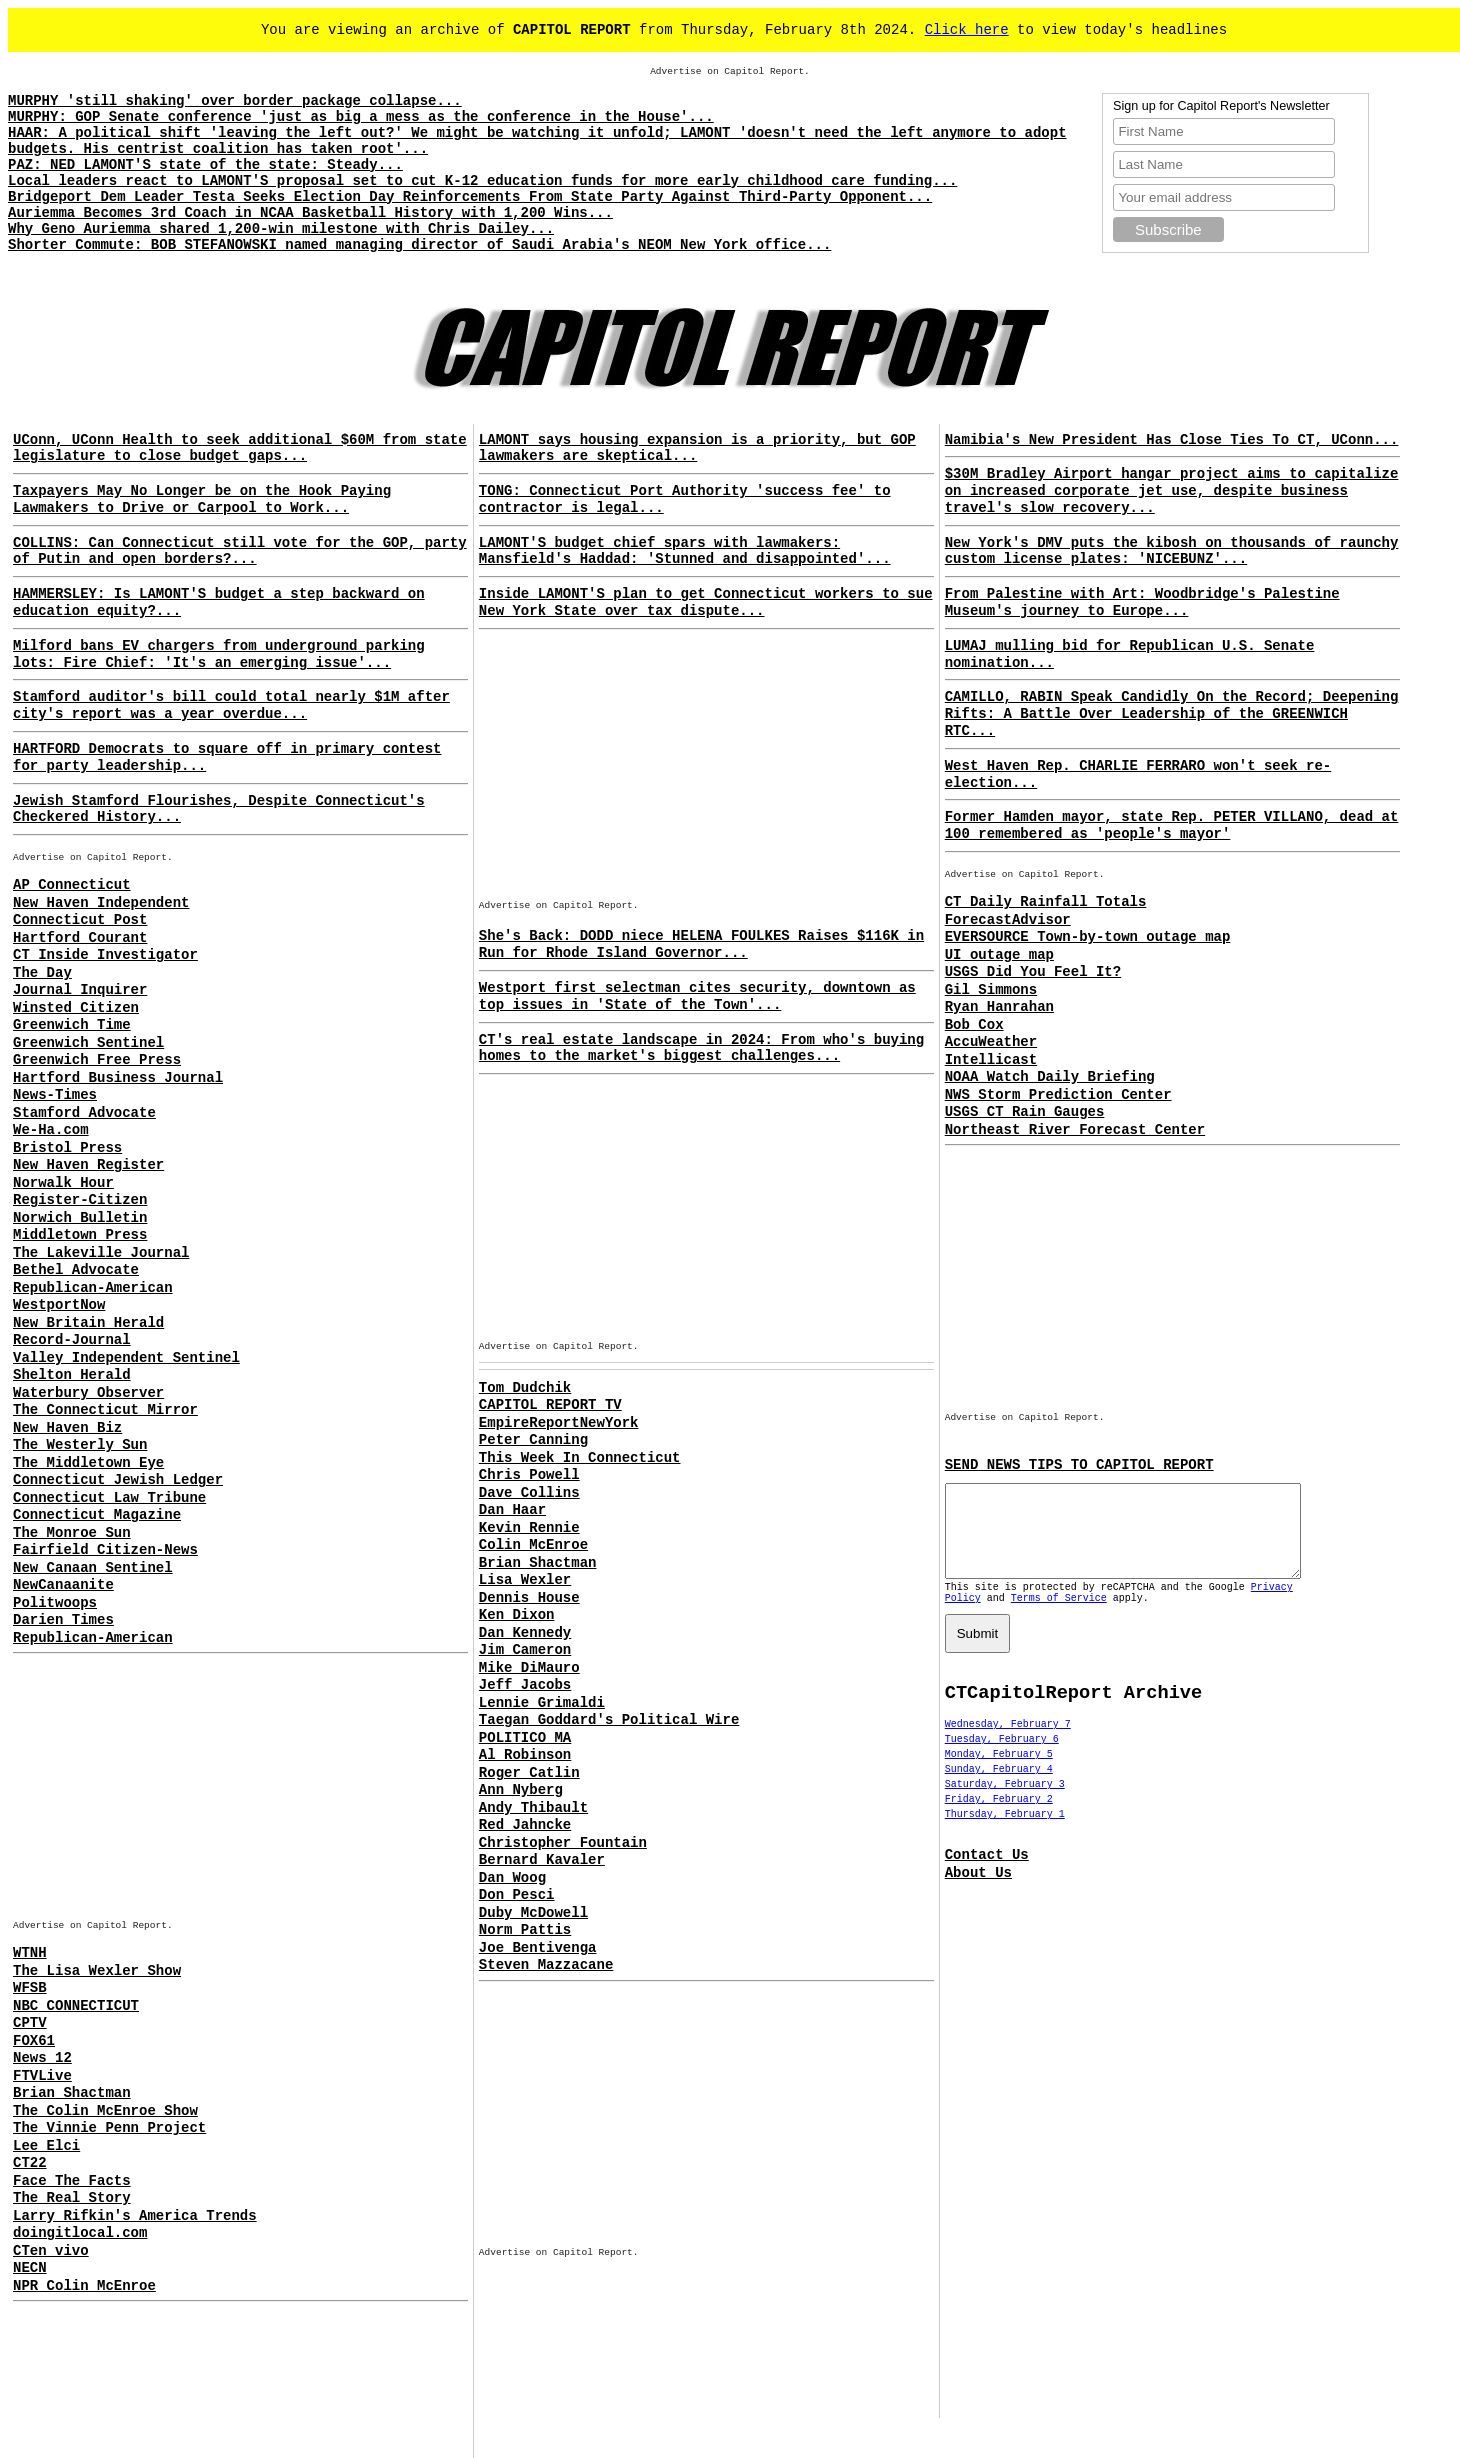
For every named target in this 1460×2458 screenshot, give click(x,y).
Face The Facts (72, 2181)
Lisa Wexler (525, 1580)
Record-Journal (72, 1340)
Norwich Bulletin (80, 1218)
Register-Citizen (80, 1200)
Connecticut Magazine (97, 1515)
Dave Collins (529, 1493)
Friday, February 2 (999, 1817)
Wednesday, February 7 (1008, 1742)
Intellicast (991, 1060)
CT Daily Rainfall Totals (1046, 902)
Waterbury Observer (88, 1393)
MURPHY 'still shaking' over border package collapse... (235, 101)
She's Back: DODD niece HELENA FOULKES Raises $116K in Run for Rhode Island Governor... (701, 944)
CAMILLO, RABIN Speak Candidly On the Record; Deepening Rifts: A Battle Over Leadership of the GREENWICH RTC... (1172, 714)
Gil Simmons (991, 990)
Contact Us (987, 1873)
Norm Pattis (525, 1930)
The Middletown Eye (88, 1463)
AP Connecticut (72, 885)
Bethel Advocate (76, 1270)
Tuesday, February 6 (1002, 1757)
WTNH (30, 1953)
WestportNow (59, 1305)
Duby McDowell (533, 1913)
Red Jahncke (525, 1825)
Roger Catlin (529, 1773)
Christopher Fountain (563, 1843)
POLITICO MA (525, 1738)
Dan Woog (512, 1878)
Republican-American (93, 1288)
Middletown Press (80, 1235)
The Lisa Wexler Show (97, 1971)
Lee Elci (46, 2146)
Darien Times (63, 1620)
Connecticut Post (80, 920)
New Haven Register (88, 1165)
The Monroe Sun (72, 1533)
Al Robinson (525, 1755)
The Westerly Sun (80, 1445)
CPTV (30, 2023)
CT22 (30, 2163)
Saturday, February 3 (1005, 1802)
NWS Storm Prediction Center (1058, 1095)
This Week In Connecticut (580, 1458)
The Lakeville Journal (101, 1253)
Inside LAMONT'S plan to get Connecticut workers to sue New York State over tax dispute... (706, 602)
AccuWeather (991, 1042)
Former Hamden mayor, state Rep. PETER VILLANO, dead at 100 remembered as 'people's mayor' (1172, 825)
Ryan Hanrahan (999, 1007)
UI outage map (999, 955)
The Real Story (72, 2198)
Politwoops (55, 1603)
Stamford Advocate (84, 1113)
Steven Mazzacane (546, 1965)
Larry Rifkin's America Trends (135, 2216)
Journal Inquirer (80, 990)
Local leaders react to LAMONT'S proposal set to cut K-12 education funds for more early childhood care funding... (482, 181)
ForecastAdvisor (1008, 920)
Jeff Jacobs (525, 1685)
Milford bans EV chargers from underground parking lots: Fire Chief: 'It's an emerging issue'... (219, 654)
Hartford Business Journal (118, 1078)
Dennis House (529, 1598)
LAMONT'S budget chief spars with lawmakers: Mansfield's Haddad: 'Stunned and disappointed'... (685, 551)
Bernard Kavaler (542, 1860)
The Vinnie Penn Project (109, 2128)
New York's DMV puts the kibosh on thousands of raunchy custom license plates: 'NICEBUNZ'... (1172, 551)
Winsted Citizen (76, 1008)
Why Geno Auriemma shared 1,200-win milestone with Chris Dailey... (281, 229)
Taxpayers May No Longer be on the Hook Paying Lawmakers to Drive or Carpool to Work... (202, 499)
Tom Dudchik (525, 1388)
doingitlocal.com (80, 2233)
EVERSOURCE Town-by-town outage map (1088, 937)
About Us (978, 1891)
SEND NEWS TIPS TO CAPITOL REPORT (1079, 1465)
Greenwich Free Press (97, 1060)
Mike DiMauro (529, 1668)
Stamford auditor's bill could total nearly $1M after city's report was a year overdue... (231, 705)
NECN (30, 2268)
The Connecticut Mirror (105, 1410)
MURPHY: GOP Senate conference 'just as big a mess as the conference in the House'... (361, 117)
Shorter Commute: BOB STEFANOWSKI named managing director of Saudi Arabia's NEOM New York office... (419, 245)
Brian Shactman (72, 2093)
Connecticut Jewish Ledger (118, 1480)
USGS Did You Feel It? (1033, 972)
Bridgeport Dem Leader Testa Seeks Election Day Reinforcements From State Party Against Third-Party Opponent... (470, 197)
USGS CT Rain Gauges (1025, 1112)
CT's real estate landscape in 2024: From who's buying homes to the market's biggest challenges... (701, 1048)
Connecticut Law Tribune (109, 1498)
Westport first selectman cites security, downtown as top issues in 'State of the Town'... (697, 996)
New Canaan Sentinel (93, 1568)
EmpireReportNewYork (559, 1423)
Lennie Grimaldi (542, 1703)
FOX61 (34, 2041)
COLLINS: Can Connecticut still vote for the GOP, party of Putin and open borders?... (240, 551)
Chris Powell (529, 1475)
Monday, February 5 (999, 1772)
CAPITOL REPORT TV (550, 1405)
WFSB (30, 1988)
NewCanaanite (63, 1585)
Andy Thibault (533, 1808)
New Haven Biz (67, 1428)
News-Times (55, 1095)
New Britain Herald (88, 1323)
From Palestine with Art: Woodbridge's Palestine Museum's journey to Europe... (1142, 602)
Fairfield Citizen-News (105, 1550)
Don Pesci (517, 1895)
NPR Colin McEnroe (84, 2286)
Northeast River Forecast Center (1075, 1130)
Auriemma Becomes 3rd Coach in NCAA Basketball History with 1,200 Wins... (310, 213)
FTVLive (42, 2076)
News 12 (42, 2058)
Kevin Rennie (529, 1528)
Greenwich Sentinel (88, 1043)
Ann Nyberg (521, 1790)
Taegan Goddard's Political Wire (609, 1720)
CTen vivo (51, 2251)
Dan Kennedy (525, 1633)
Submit (977, 1651)
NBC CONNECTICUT (76, 2006)
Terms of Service (1059, 1616)
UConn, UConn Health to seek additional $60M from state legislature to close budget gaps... (240, 448)
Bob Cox (974, 1025)
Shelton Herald (72, 1375)
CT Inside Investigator (105, 955)
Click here (967, 30)
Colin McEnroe (533, 1545)
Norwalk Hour (63, 1183)
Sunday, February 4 (999, 1787)
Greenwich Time (72, 1025)
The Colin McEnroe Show (105, 2111)
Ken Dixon (517, 1615)
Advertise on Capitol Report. (730, 71)
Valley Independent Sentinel (126, 1358)
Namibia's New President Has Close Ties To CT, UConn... (1172, 440)
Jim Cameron (525, 1650)
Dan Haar (512, 1510)
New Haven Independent (101, 903)
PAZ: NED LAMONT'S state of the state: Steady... (205, 165)
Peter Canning (533, 1440)
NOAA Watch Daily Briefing (1050, 1077)
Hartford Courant (80, 938)
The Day (42, 973)
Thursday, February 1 (1005, 1832)
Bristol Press (67, 1148)
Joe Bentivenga (538, 1948)
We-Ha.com (51, 1130)
